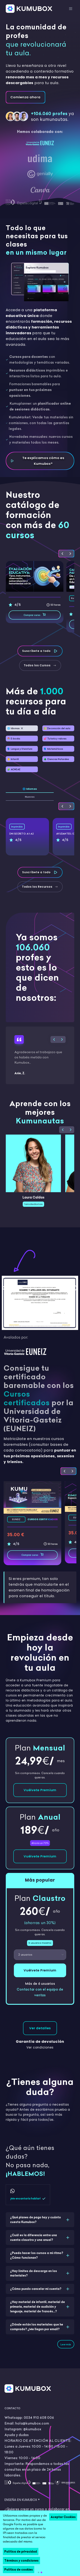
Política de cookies (18, 2569)
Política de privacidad (20, 2551)
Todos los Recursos (40, 887)
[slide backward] (62, 553)
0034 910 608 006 (39, 2418)
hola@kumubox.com (32, 2423)
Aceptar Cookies (63, 2517)
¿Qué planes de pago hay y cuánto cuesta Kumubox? (40, 2219)
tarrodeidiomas (33, 1204)
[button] (38, 2572)
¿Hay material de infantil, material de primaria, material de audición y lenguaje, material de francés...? (40, 2306)
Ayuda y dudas (17, 2435)
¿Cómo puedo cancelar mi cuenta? (40, 2289)
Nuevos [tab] (30, 797)
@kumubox (32, 2429)
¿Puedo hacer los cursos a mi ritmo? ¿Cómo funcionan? (40, 2255)
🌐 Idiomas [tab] (30, 789)
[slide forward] (70, 553)
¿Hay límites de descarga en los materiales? (40, 2273)
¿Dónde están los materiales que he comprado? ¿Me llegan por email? (40, 2327)
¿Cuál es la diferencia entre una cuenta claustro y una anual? (40, 2237)
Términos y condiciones (21, 2560)
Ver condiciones (40, 2047)
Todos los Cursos (40, 665)
